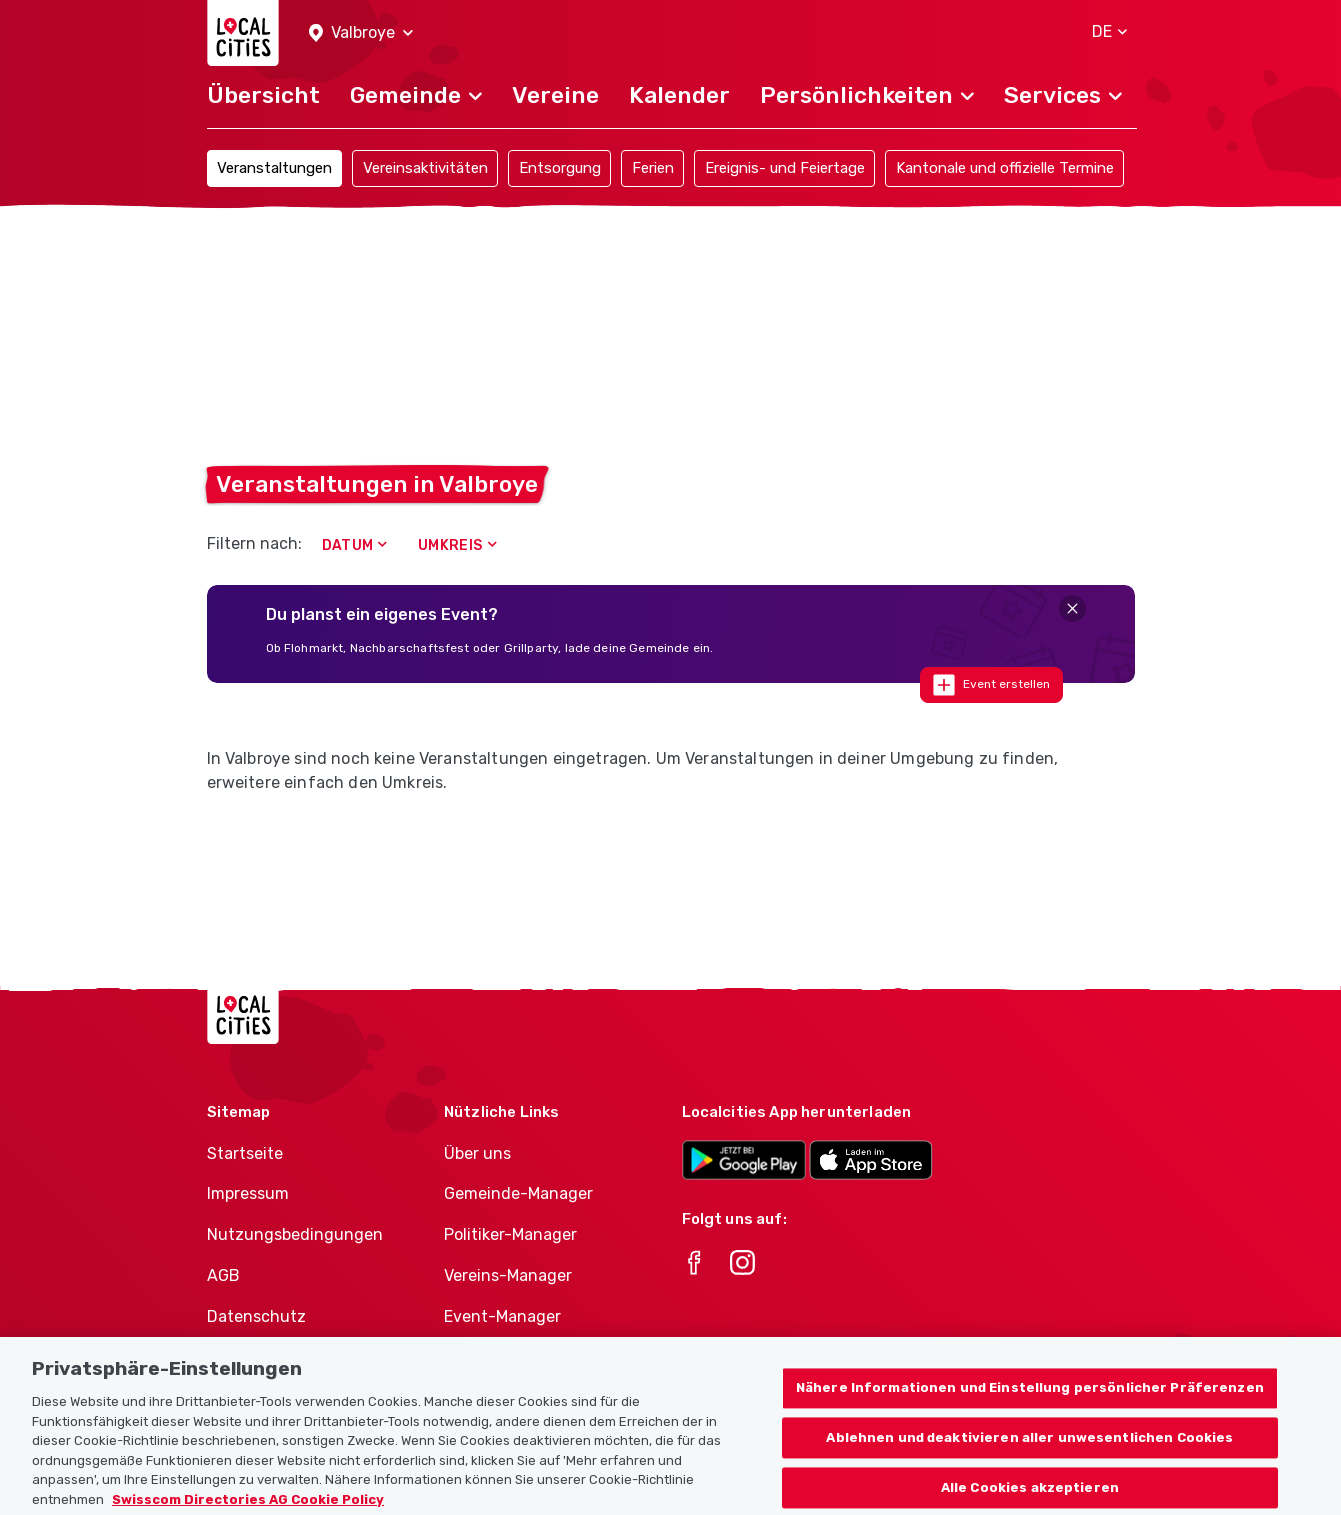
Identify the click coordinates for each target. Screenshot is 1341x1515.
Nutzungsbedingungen (295, 1234)
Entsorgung (560, 168)
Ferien (653, 168)
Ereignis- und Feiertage (785, 168)
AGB (223, 1275)
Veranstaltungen (274, 168)
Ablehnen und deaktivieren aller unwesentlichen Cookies (1029, 1464)
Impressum (248, 1193)
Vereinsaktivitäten (425, 168)
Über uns (477, 1153)
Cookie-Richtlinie (271, 1357)
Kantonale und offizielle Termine (1005, 168)
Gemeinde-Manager (518, 1193)
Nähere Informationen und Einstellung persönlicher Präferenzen (1030, 1415)
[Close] (1072, 608)
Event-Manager (502, 1316)
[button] (361, 33)
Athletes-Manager (513, 1357)
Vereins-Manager (508, 1275)
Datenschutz (256, 1316)
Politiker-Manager (510, 1234)
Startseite (245, 1153)
